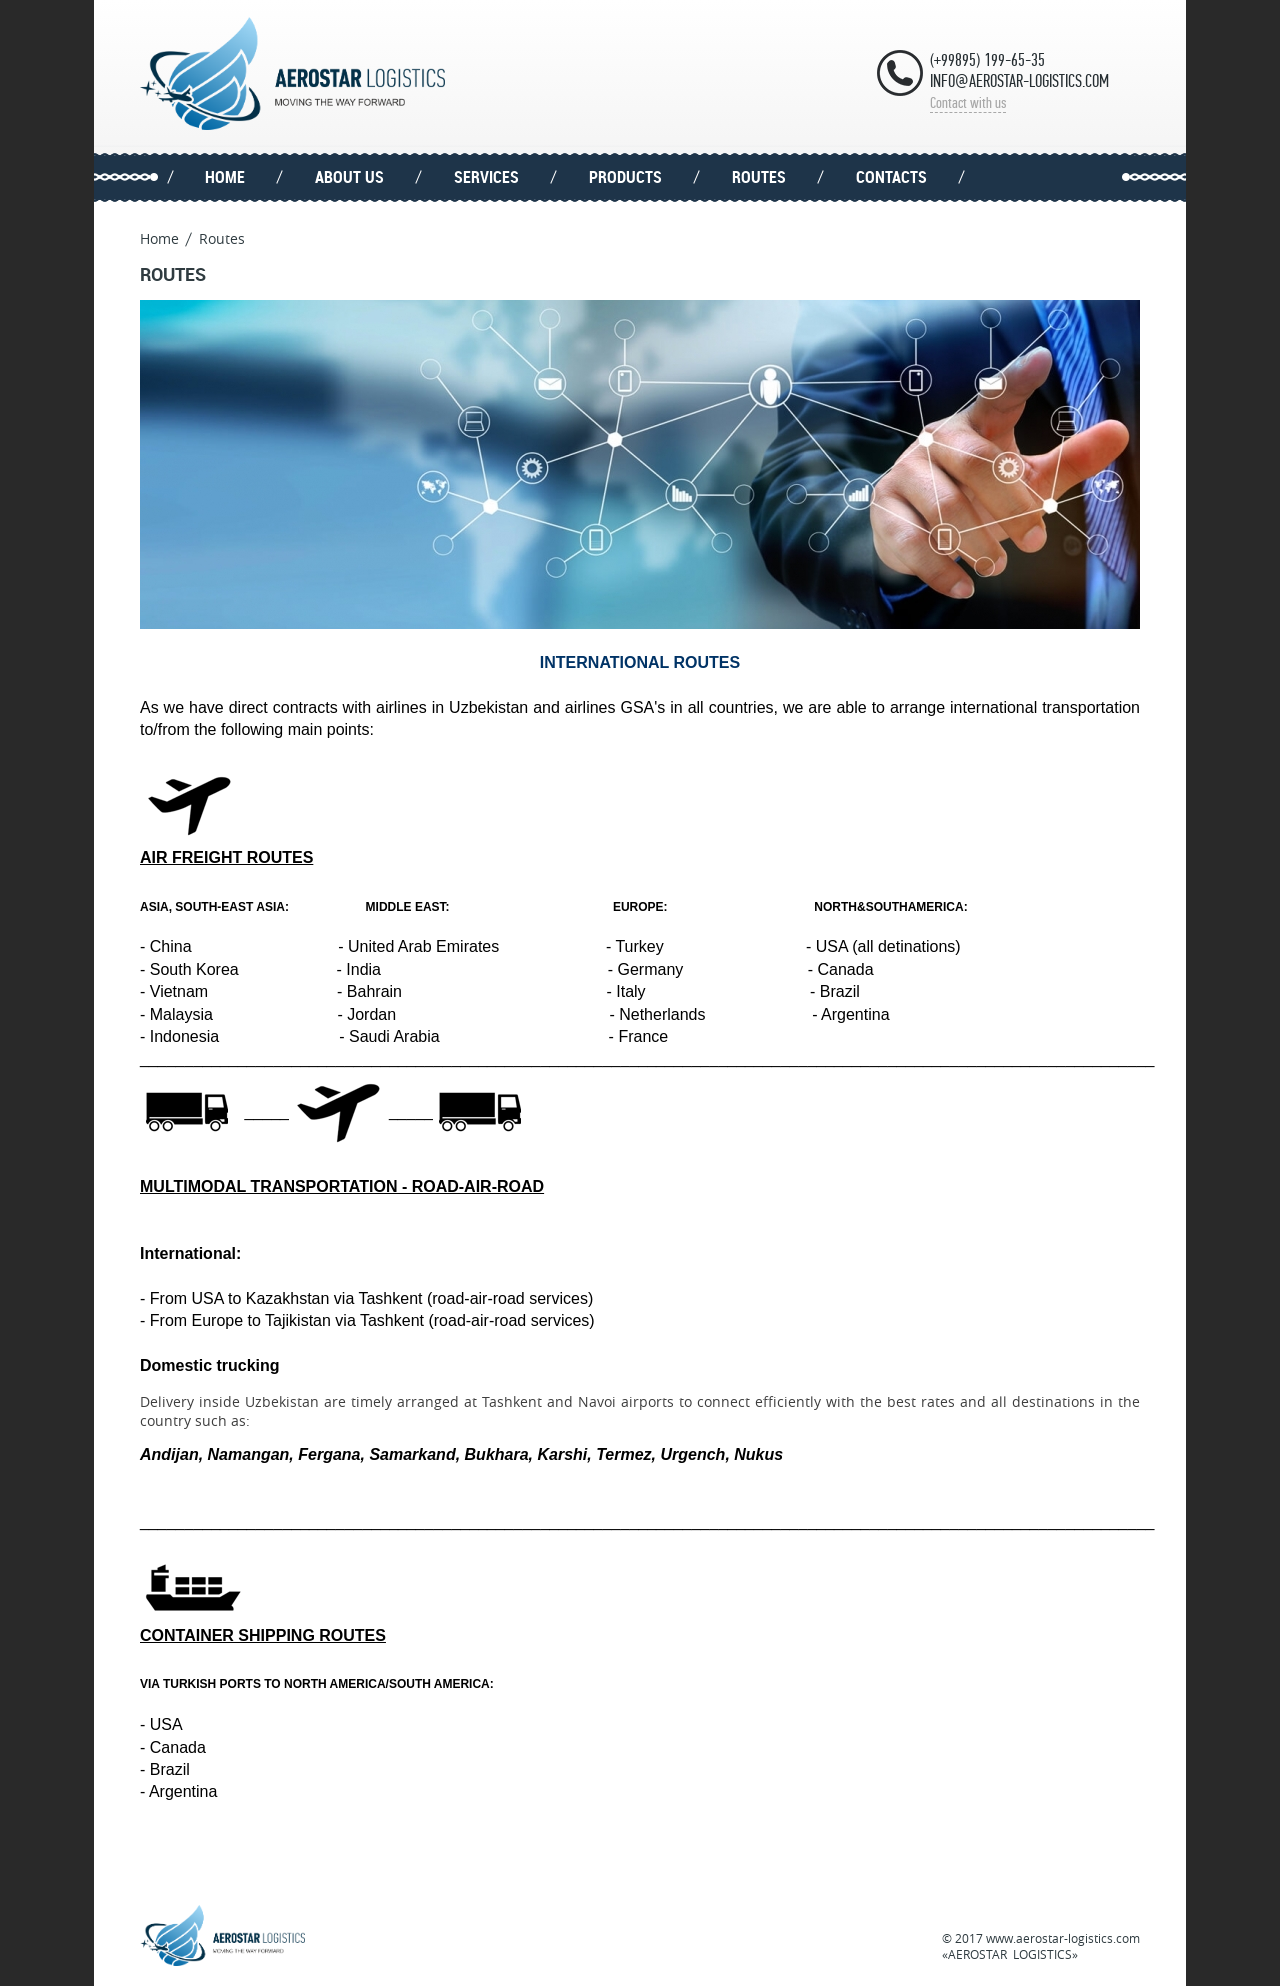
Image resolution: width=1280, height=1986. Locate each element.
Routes (759, 177)
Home (225, 177)
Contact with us (968, 102)
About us (349, 177)
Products (625, 177)
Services (486, 177)
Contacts (891, 177)
